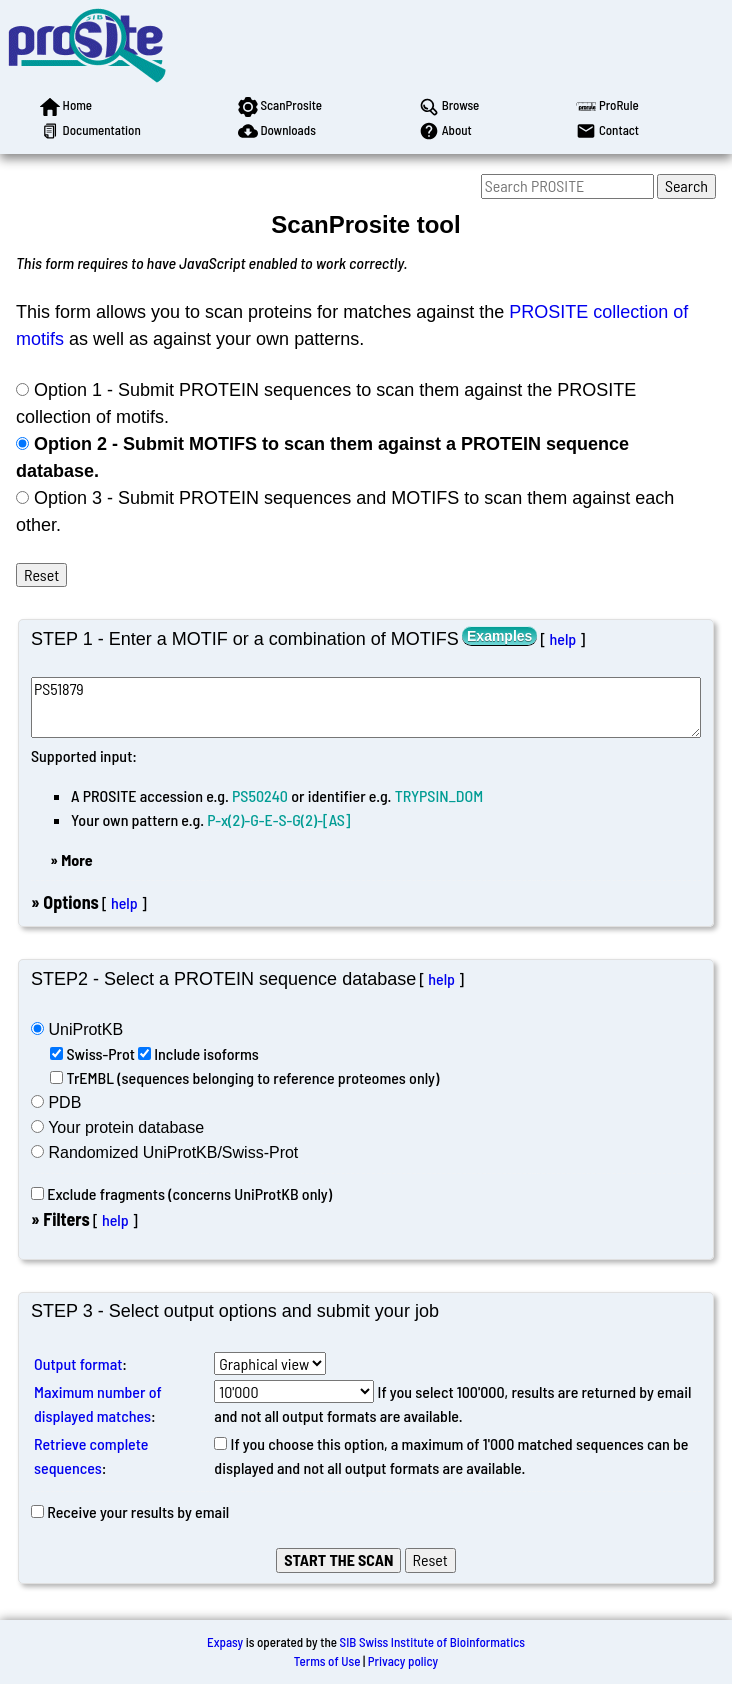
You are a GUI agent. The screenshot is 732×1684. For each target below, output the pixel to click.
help (562, 638)
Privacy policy (403, 1661)
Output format (78, 1363)
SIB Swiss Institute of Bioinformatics (432, 1642)
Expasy (225, 1642)
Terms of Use (327, 1661)
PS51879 (366, 707)
